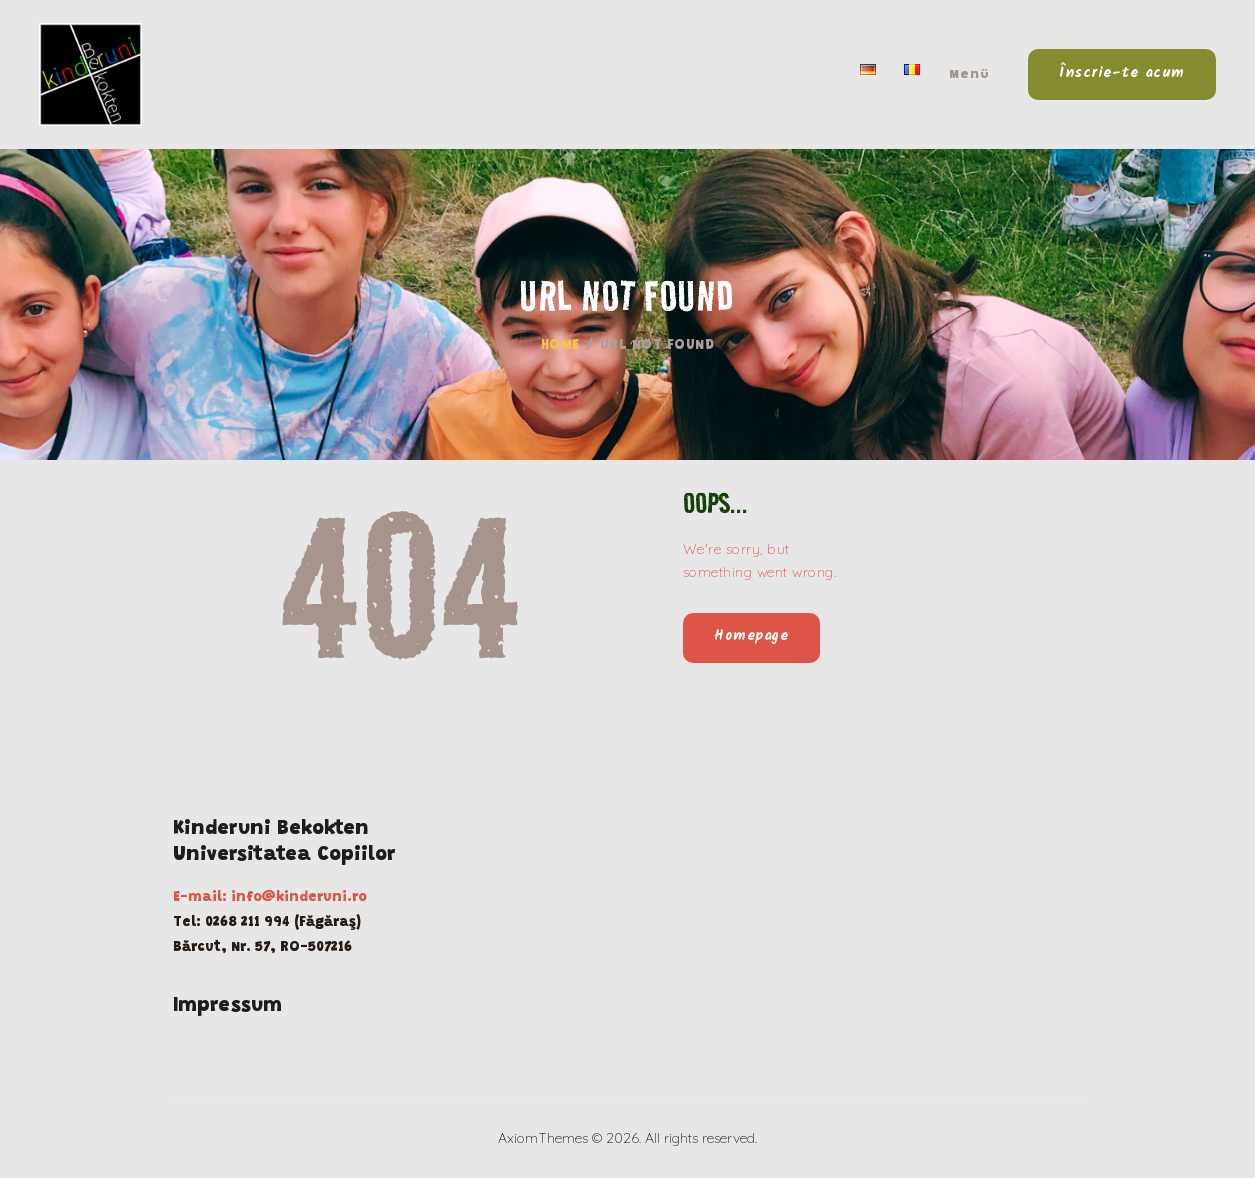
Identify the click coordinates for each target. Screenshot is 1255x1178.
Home (560, 346)
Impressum (227, 1006)
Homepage (751, 636)
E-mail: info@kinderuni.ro (270, 898)
